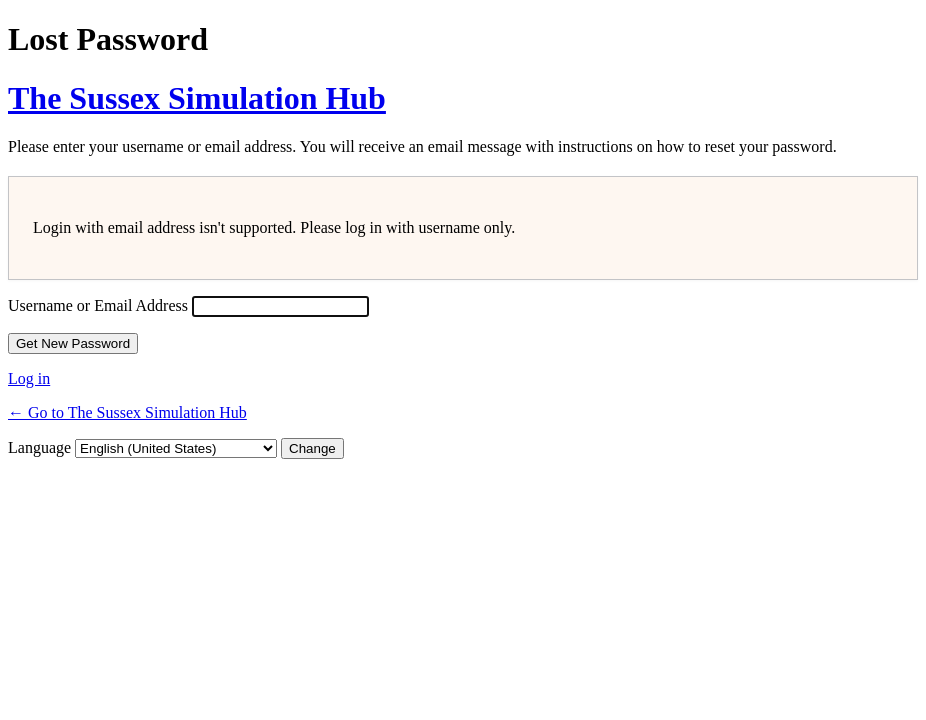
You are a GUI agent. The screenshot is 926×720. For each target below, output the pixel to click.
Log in (29, 378)
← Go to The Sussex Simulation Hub (127, 412)
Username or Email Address (98, 305)
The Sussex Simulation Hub (197, 98)
